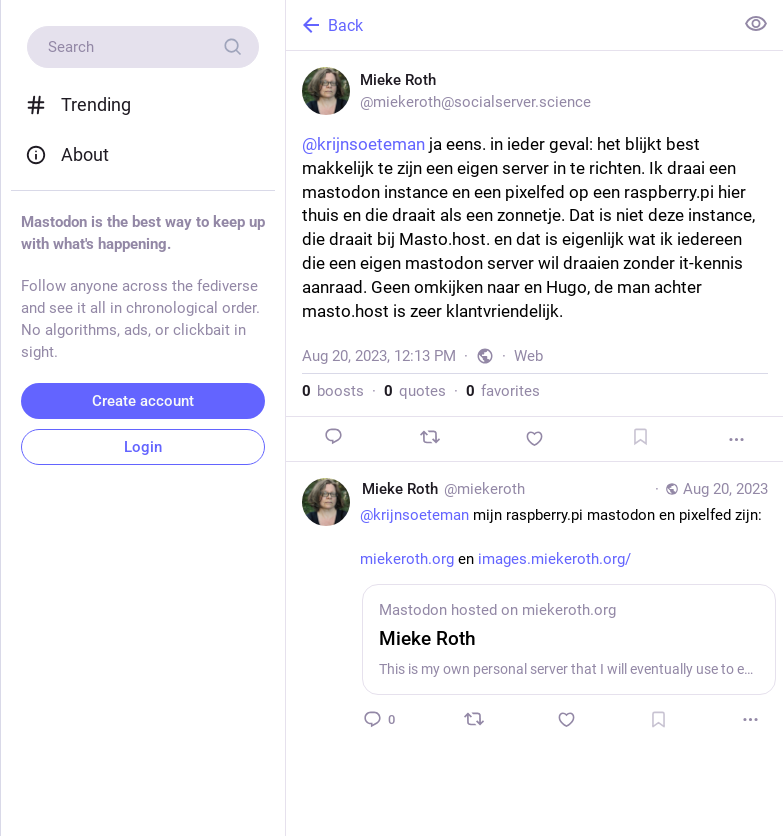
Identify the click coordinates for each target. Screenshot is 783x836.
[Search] (143, 47)
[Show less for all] (756, 24)
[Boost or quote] (430, 437)
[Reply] (334, 436)
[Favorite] (535, 438)
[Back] (507, 25)
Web (528, 356)
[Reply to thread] (381, 719)
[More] (736, 439)
